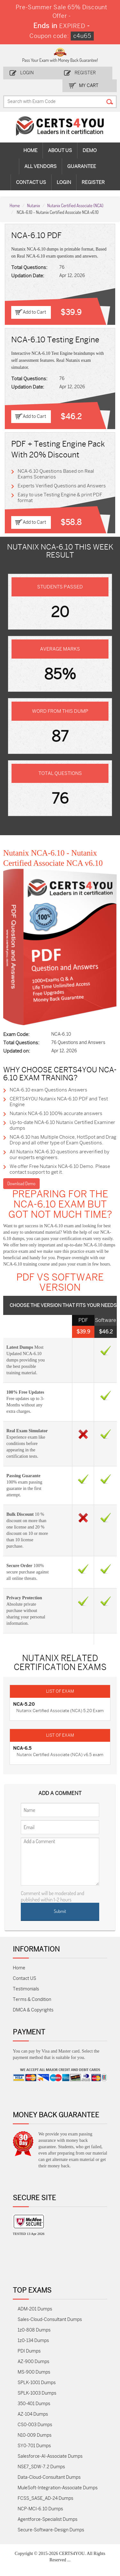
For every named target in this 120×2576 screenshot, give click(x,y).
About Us (60, 150)
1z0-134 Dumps (33, 2340)
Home (30, 150)
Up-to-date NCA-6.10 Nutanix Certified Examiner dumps (62, 1125)
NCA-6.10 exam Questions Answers (48, 1089)
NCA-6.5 (22, 1748)
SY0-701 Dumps (34, 2445)
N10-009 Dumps (35, 2435)
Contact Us (31, 182)
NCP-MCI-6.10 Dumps (40, 2509)
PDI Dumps (29, 2351)
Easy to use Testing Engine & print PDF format (60, 497)
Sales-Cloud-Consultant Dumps (50, 2319)
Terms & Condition (32, 1999)
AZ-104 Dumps (33, 2414)
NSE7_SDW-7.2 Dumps (41, 2466)
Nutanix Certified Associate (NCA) (75, 205)
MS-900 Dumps (34, 2372)
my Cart (89, 85)
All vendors (40, 166)
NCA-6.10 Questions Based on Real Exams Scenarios (56, 474)
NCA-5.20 (24, 1704)
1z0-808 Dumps (34, 2330)
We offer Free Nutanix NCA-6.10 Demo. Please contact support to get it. (60, 1169)
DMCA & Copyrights (33, 2010)
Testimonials (26, 1989)
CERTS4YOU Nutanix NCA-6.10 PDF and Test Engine (59, 1101)
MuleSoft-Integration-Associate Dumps (58, 2487)
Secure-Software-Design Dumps (51, 2530)
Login (27, 72)
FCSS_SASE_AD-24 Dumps (45, 2498)
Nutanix (33, 205)
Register (85, 72)
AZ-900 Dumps (33, 2361)
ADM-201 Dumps (35, 2309)
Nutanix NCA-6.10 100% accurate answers (56, 1113)
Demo (90, 150)
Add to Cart (34, 312)
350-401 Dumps (34, 2403)
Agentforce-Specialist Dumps (47, 2519)
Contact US (24, 1978)
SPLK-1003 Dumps (37, 2393)
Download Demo (21, 1183)
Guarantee (81, 166)
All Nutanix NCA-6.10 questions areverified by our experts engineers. (59, 1154)
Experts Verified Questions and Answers (62, 485)
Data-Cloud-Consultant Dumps (49, 2477)
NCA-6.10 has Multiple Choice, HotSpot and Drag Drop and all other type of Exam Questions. (63, 1140)
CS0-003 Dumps (35, 2424)
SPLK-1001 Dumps (37, 2382)
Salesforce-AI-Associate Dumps (50, 2456)
